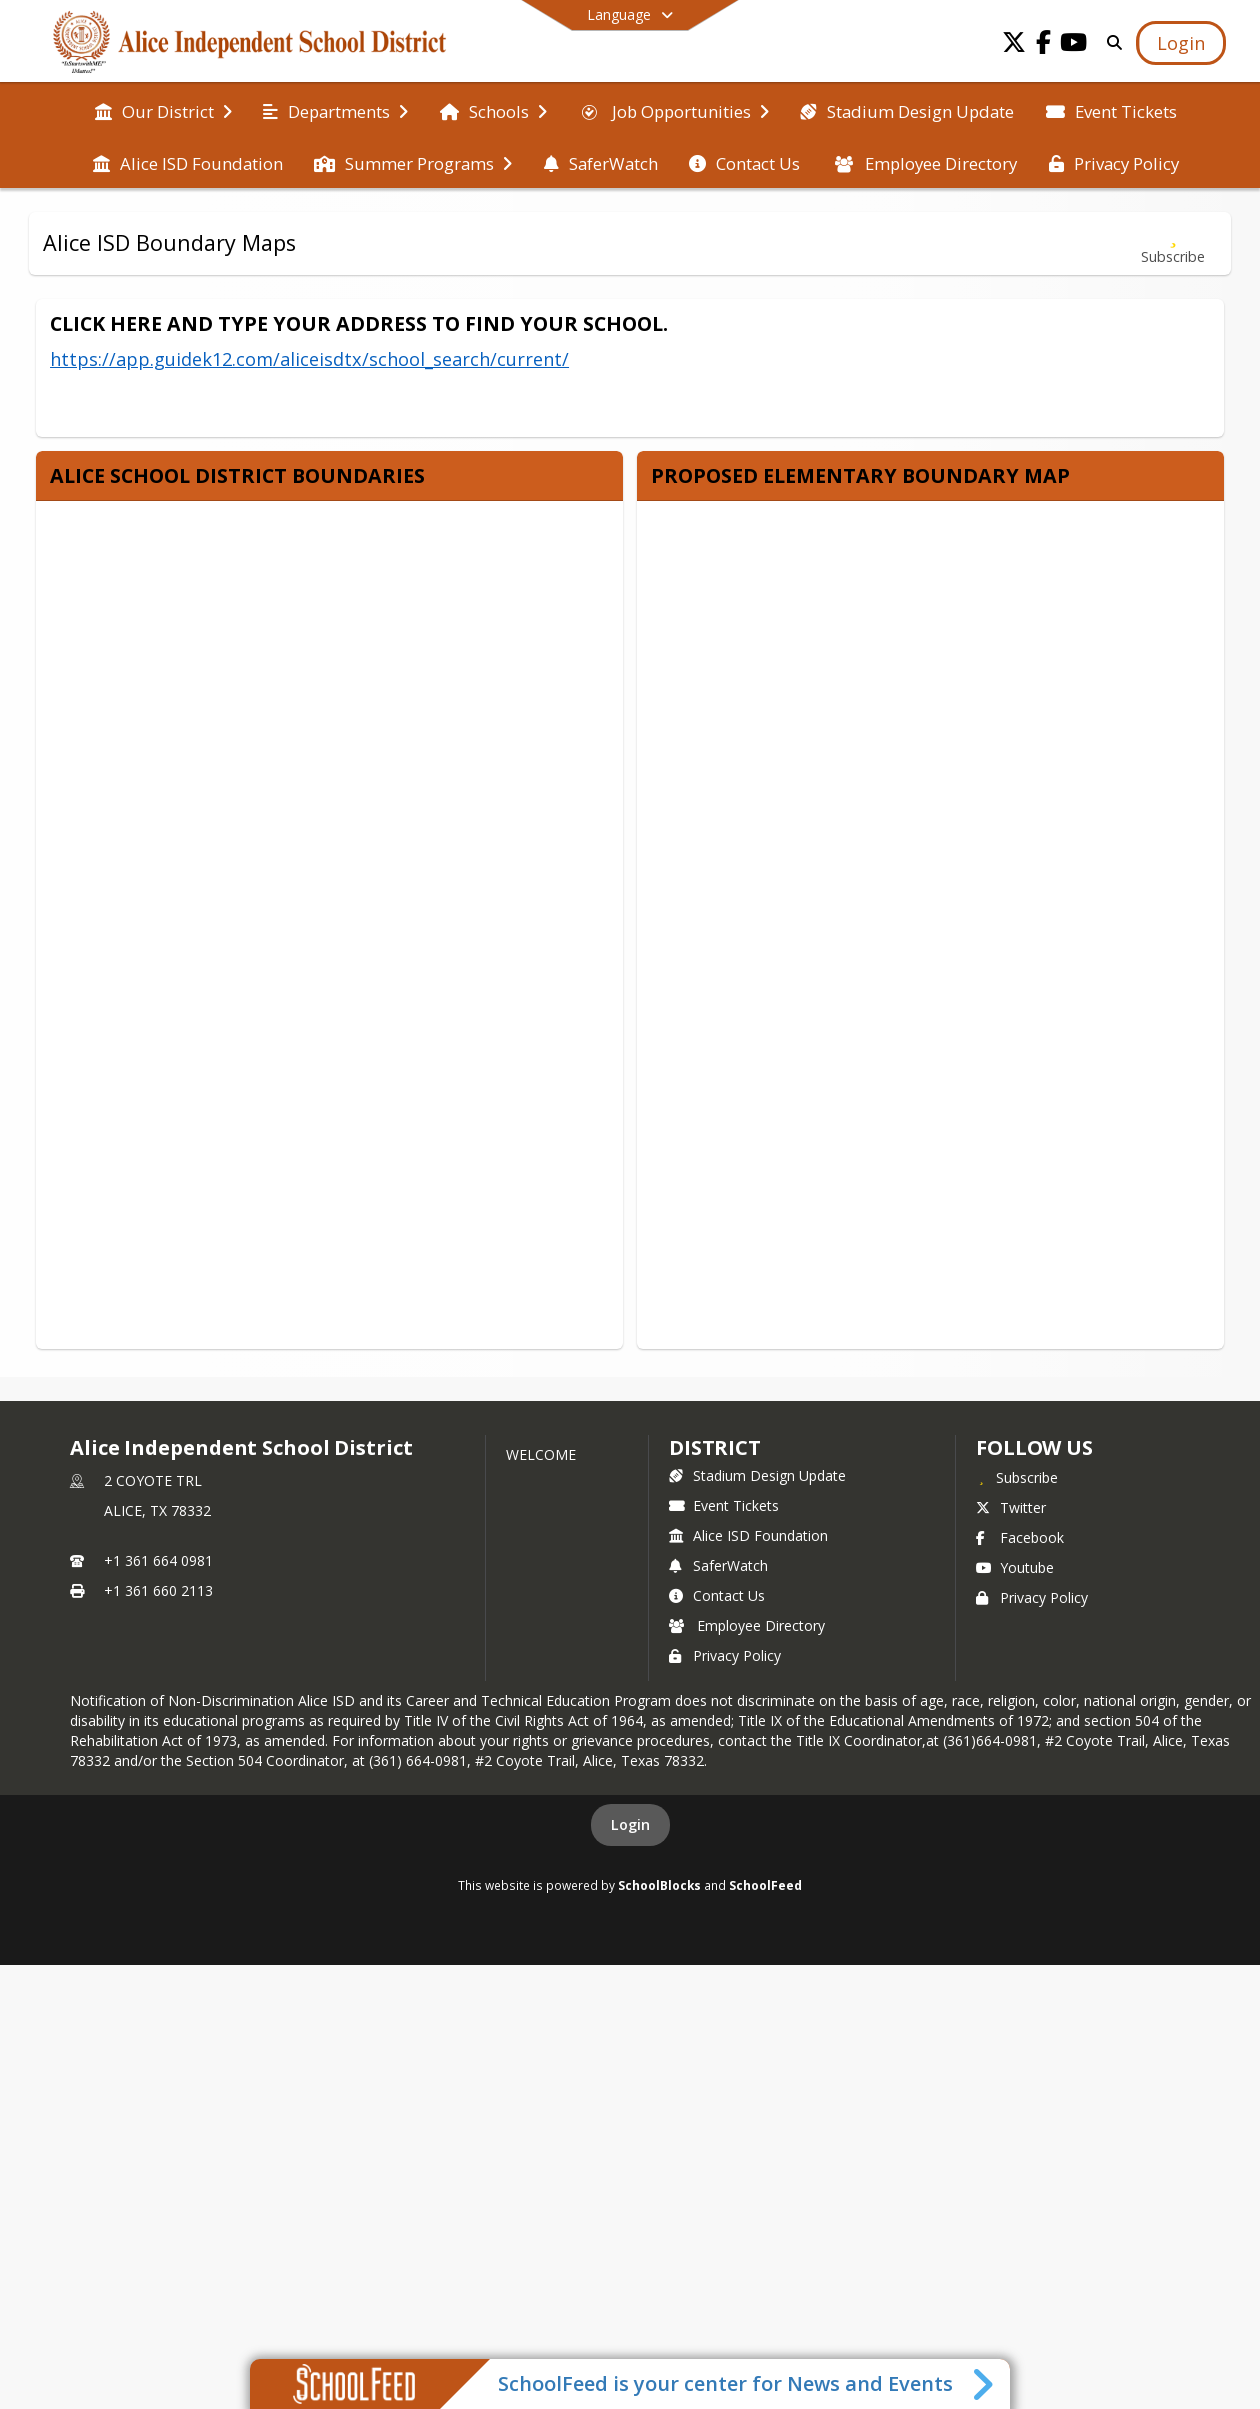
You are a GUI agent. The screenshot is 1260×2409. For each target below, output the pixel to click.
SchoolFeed (765, 1885)
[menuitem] (163, 110)
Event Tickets (724, 1505)
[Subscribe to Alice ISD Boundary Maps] (1173, 243)
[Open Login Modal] (1181, 43)
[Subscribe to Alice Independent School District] (1017, 1477)
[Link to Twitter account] (1014, 45)
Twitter (1011, 1507)
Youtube (1015, 1567)
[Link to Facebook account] (1044, 45)
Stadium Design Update (757, 1475)
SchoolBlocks (659, 1885)
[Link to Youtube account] (1074, 45)
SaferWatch (718, 1565)
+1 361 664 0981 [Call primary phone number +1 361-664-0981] (158, 1560)
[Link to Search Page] (1110, 42)
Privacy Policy (725, 1655)
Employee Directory (747, 1625)
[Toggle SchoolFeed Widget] (984, 2384)
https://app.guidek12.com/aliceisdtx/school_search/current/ (309, 359)
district (715, 1447)
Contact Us (717, 1595)
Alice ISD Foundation (748, 1535)
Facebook (1020, 1537)
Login (630, 1824)
